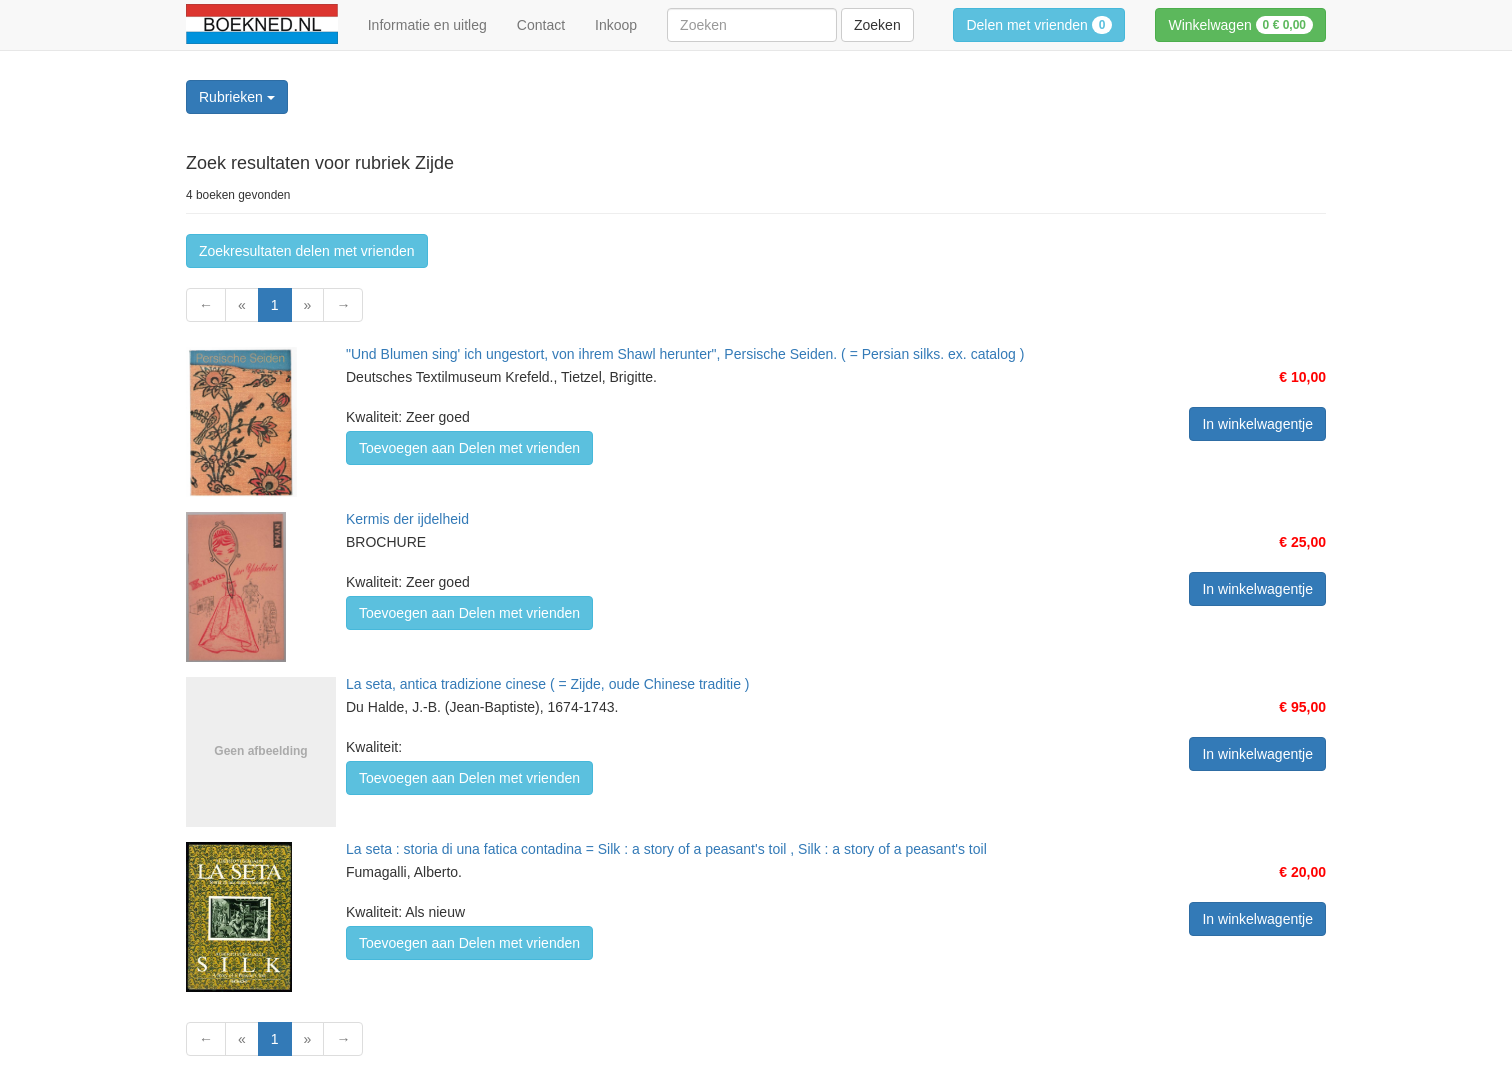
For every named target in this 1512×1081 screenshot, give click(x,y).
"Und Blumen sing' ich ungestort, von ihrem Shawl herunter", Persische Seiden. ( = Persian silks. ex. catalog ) (685, 354)
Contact (541, 25)
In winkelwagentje (1257, 424)
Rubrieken (237, 97)
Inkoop (616, 25)
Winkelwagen (1240, 25)
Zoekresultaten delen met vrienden (307, 251)
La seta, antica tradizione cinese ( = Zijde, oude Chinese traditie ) (548, 684)
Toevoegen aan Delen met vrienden (469, 448)
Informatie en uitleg (427, 25)
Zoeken (877, 25)
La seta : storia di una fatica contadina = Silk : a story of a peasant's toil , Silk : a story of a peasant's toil (666, 849)
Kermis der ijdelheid (407, 519)
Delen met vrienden (1039, 25)
